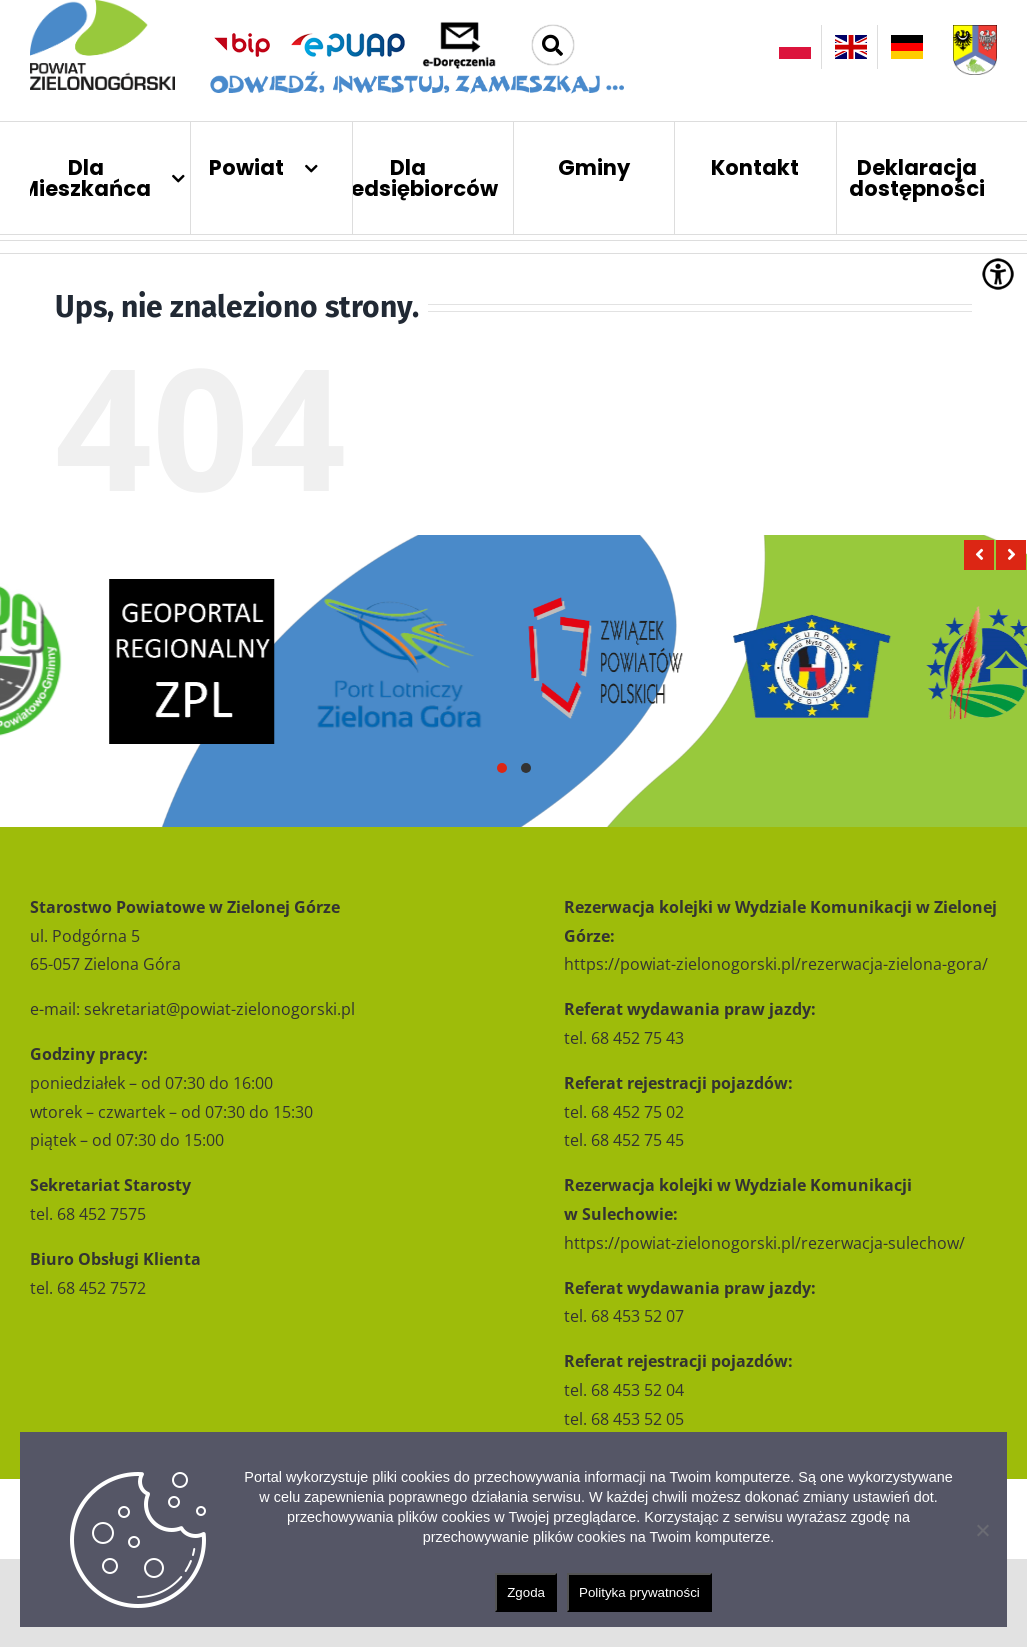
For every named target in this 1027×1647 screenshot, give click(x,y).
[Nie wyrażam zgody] (982, 1530)
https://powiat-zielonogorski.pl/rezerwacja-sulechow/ (764, 1243)
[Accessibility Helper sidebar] (998, 274)
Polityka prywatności (639, 1592)
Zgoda (526, 1592)
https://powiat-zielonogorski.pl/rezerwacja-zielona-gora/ (776, 964)
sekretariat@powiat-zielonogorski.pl (219, 1009)
